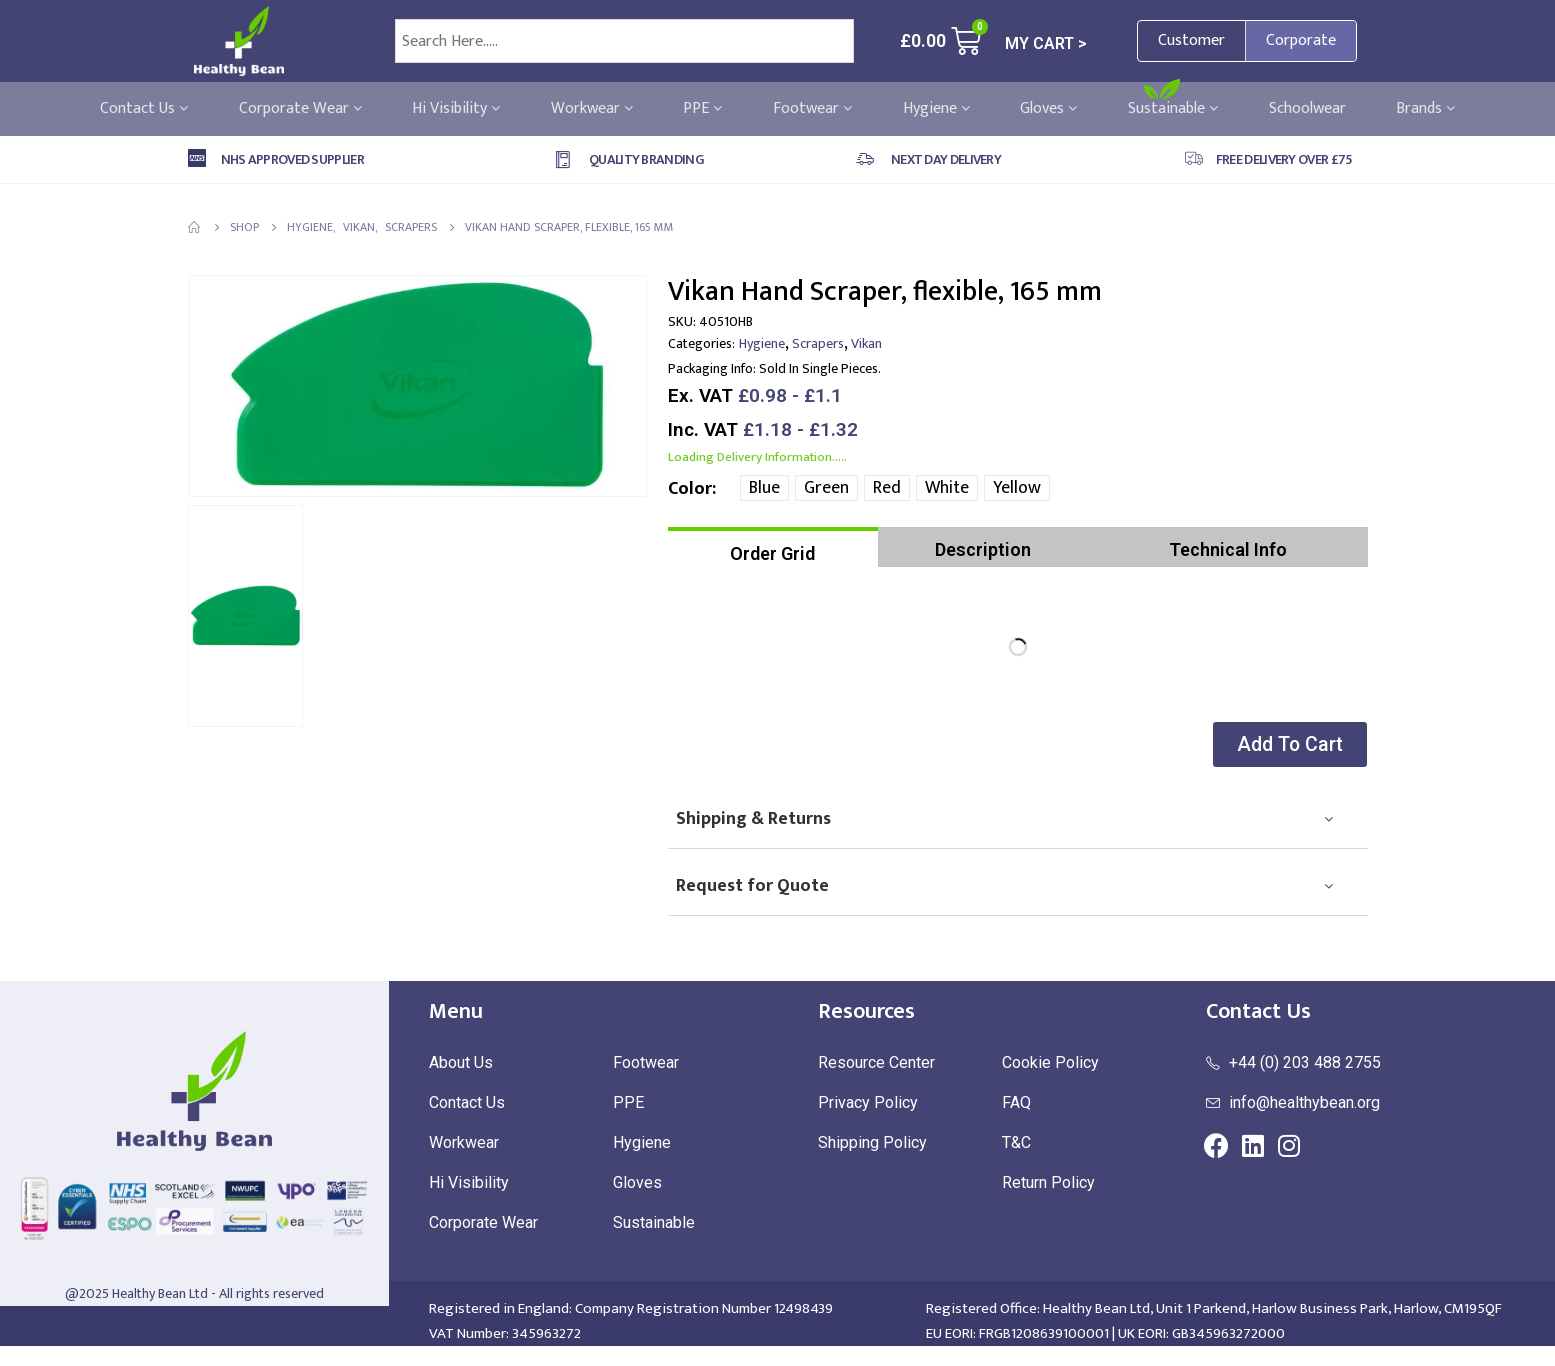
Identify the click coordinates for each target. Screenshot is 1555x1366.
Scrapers (818, 343)
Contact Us (144, 109)
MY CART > (1046, 43)
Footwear (812, 109)
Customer (1191, 40)
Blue (764, 488)
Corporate (1301, 40)
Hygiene (936, 109)
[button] (1286, 744)
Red (887, 488)
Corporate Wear (300, 109)
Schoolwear (1307, 109)
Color (690, 489)
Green (826, 488)
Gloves (1048, 109)
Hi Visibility (456, 109)
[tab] (773, 547)
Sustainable (1173, 109)
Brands (1425, 109)
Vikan (866, 343)
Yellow (1017, 488)
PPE (702, 109)
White (947, 488)
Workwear (592, 109)
